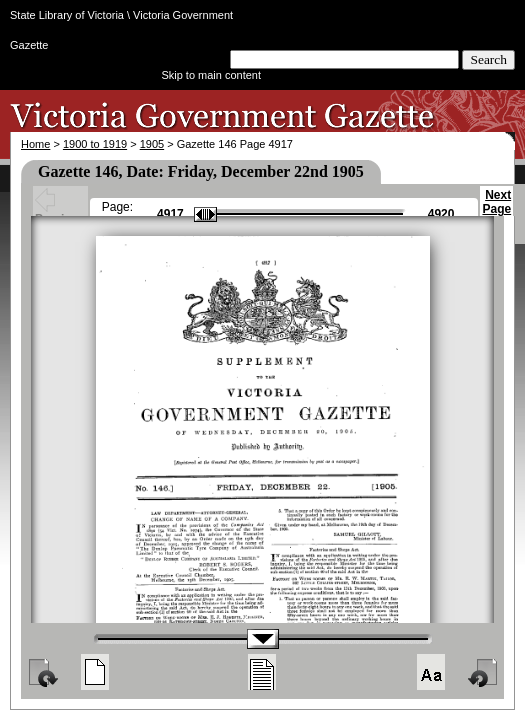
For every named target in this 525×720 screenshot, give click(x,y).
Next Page (496, 211)
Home (35, 144)
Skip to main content (211, 75)
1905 (152, 144)
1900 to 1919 (95, 144)
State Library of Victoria (67, 15)
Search (488, 59)
